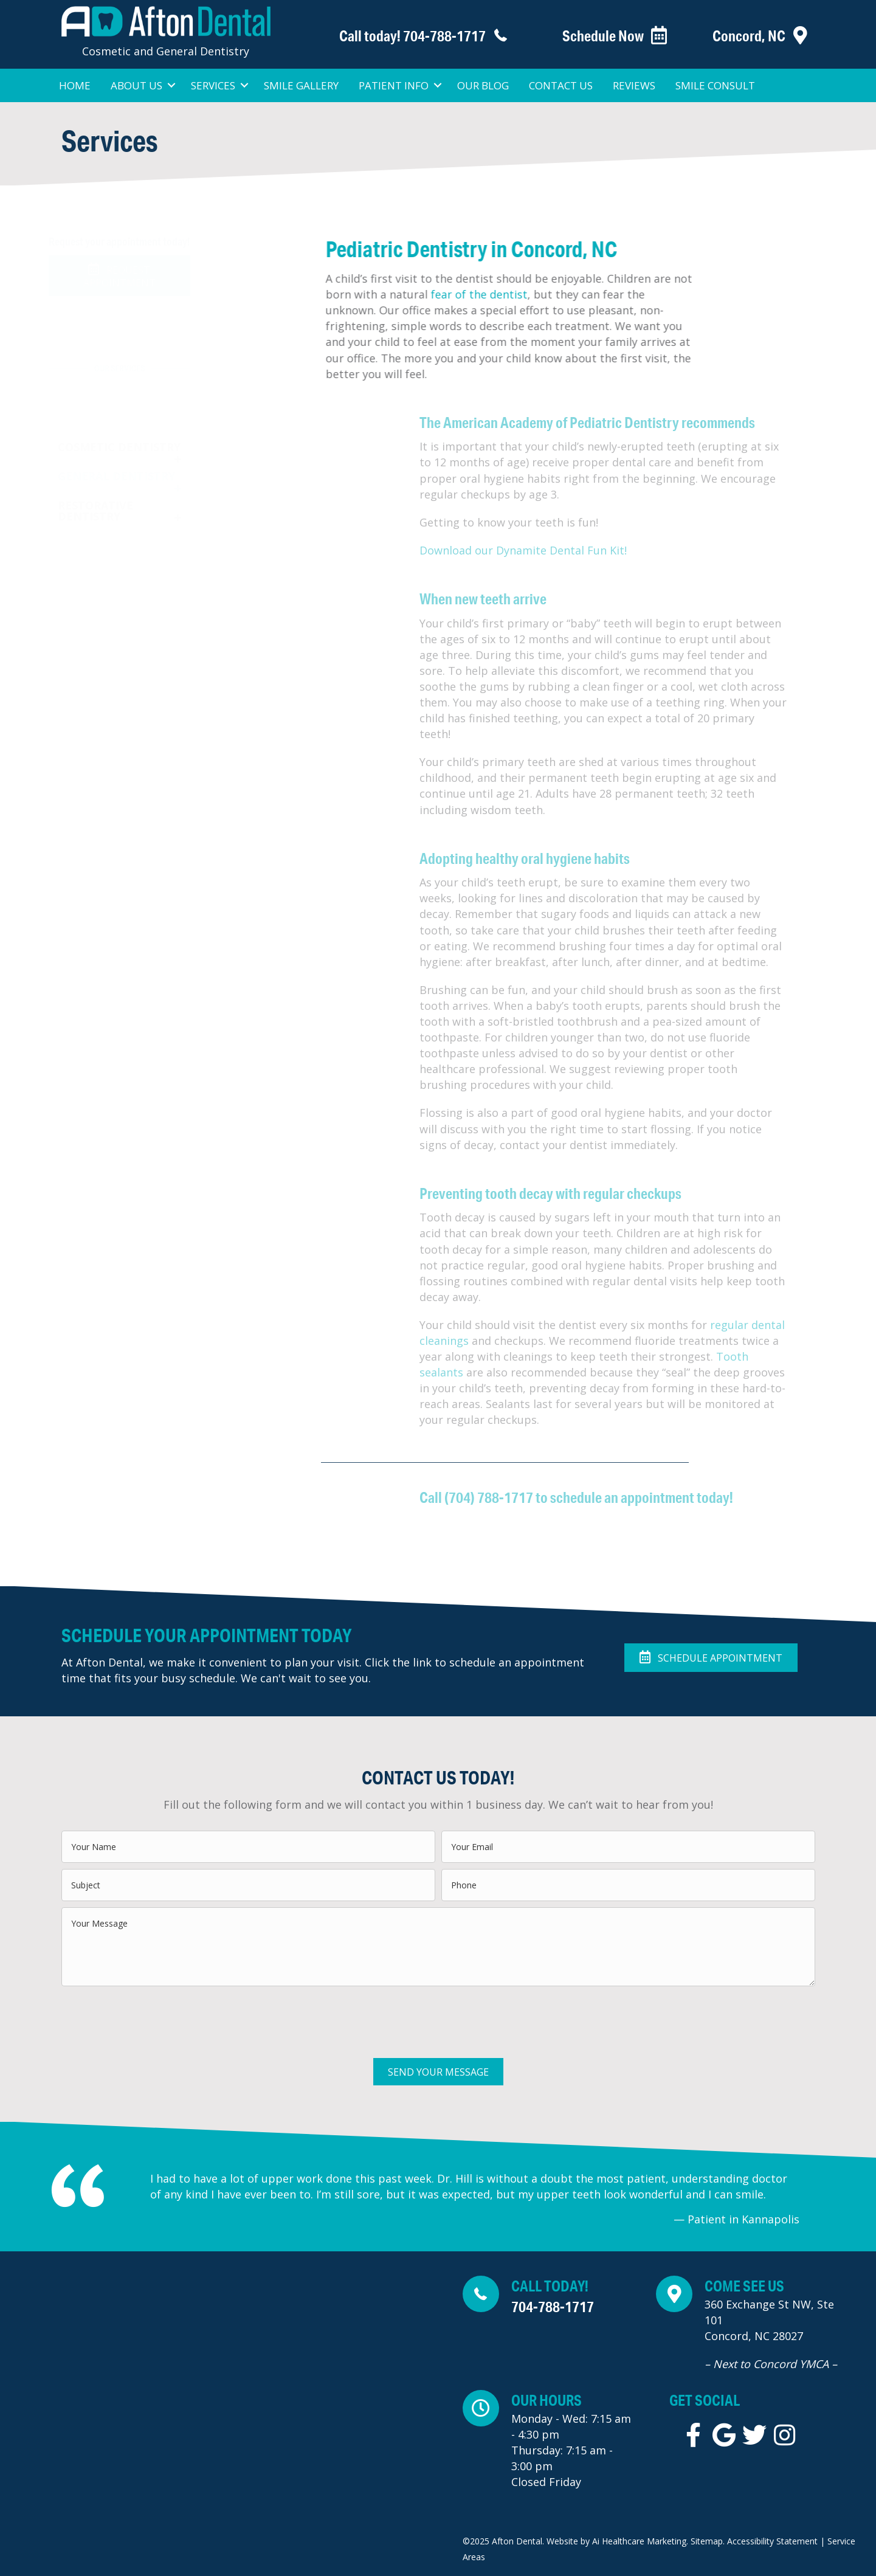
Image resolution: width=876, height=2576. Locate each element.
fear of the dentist (508, 294)
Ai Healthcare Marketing (639, 2541)
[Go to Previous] (127, 2198)
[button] (119, 275)
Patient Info (394, 85)
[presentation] (153, 2016)
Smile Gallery (301, 85)
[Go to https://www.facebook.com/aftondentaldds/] (693, 2435)
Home (75, 85)
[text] (248, 1847)
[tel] (628, 1885)
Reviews (634, 85)
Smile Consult (715, 85)
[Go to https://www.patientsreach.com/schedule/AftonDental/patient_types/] (601, 36)
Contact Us (561, 85)
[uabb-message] (438, 1946)
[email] (628, 1847)
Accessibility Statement (771, 2541)
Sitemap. (708, 2541)
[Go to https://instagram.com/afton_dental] (785, 2435)
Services (213, 85)
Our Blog (483, 85)
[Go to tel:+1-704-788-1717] (402, 36)
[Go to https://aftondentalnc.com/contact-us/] (751, 36)
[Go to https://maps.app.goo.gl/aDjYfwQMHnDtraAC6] (760, 2327)
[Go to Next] (822, 2198)
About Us (136, 85)
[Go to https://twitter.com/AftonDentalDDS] (754, 2435)
